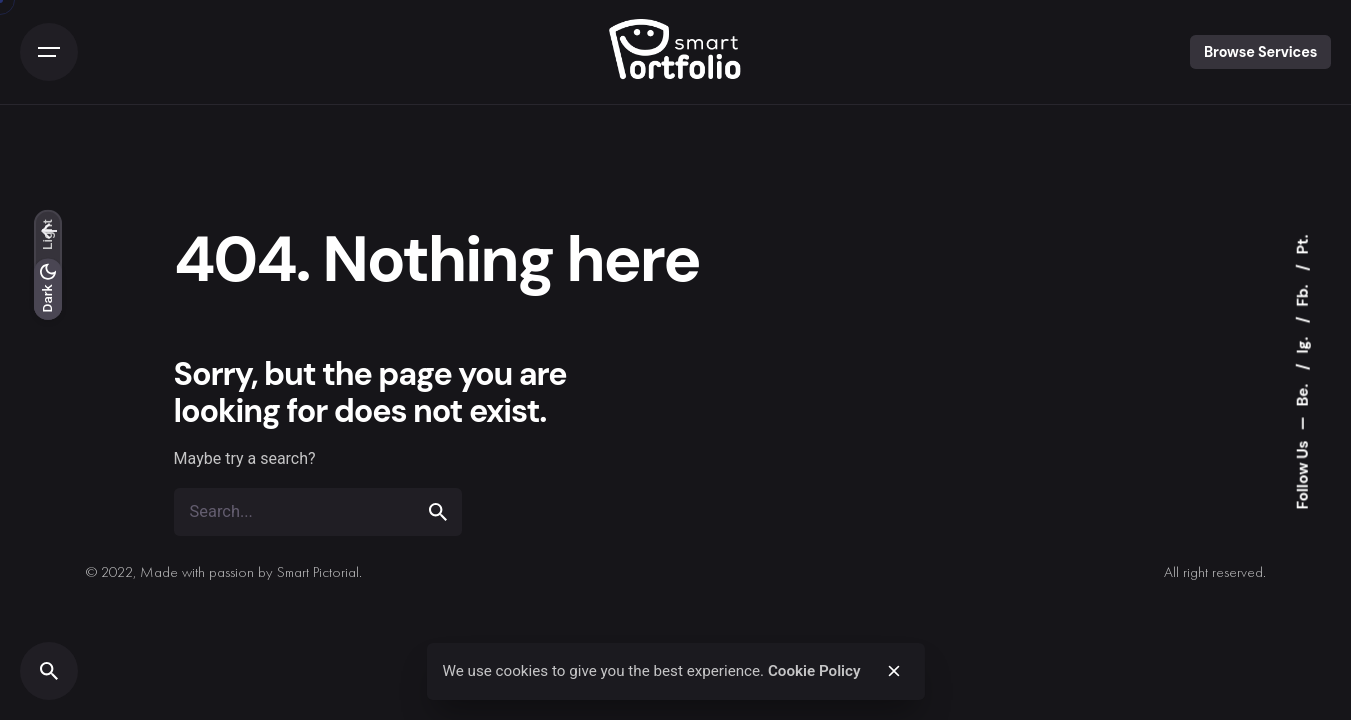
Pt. (1303, 245)
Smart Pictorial (318, 573)
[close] (894, 671)
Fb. (1303, 294)
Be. (1303, 393)
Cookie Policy (814, 671)
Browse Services (1260, 52)
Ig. (1303, 343)
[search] (438, 512)
